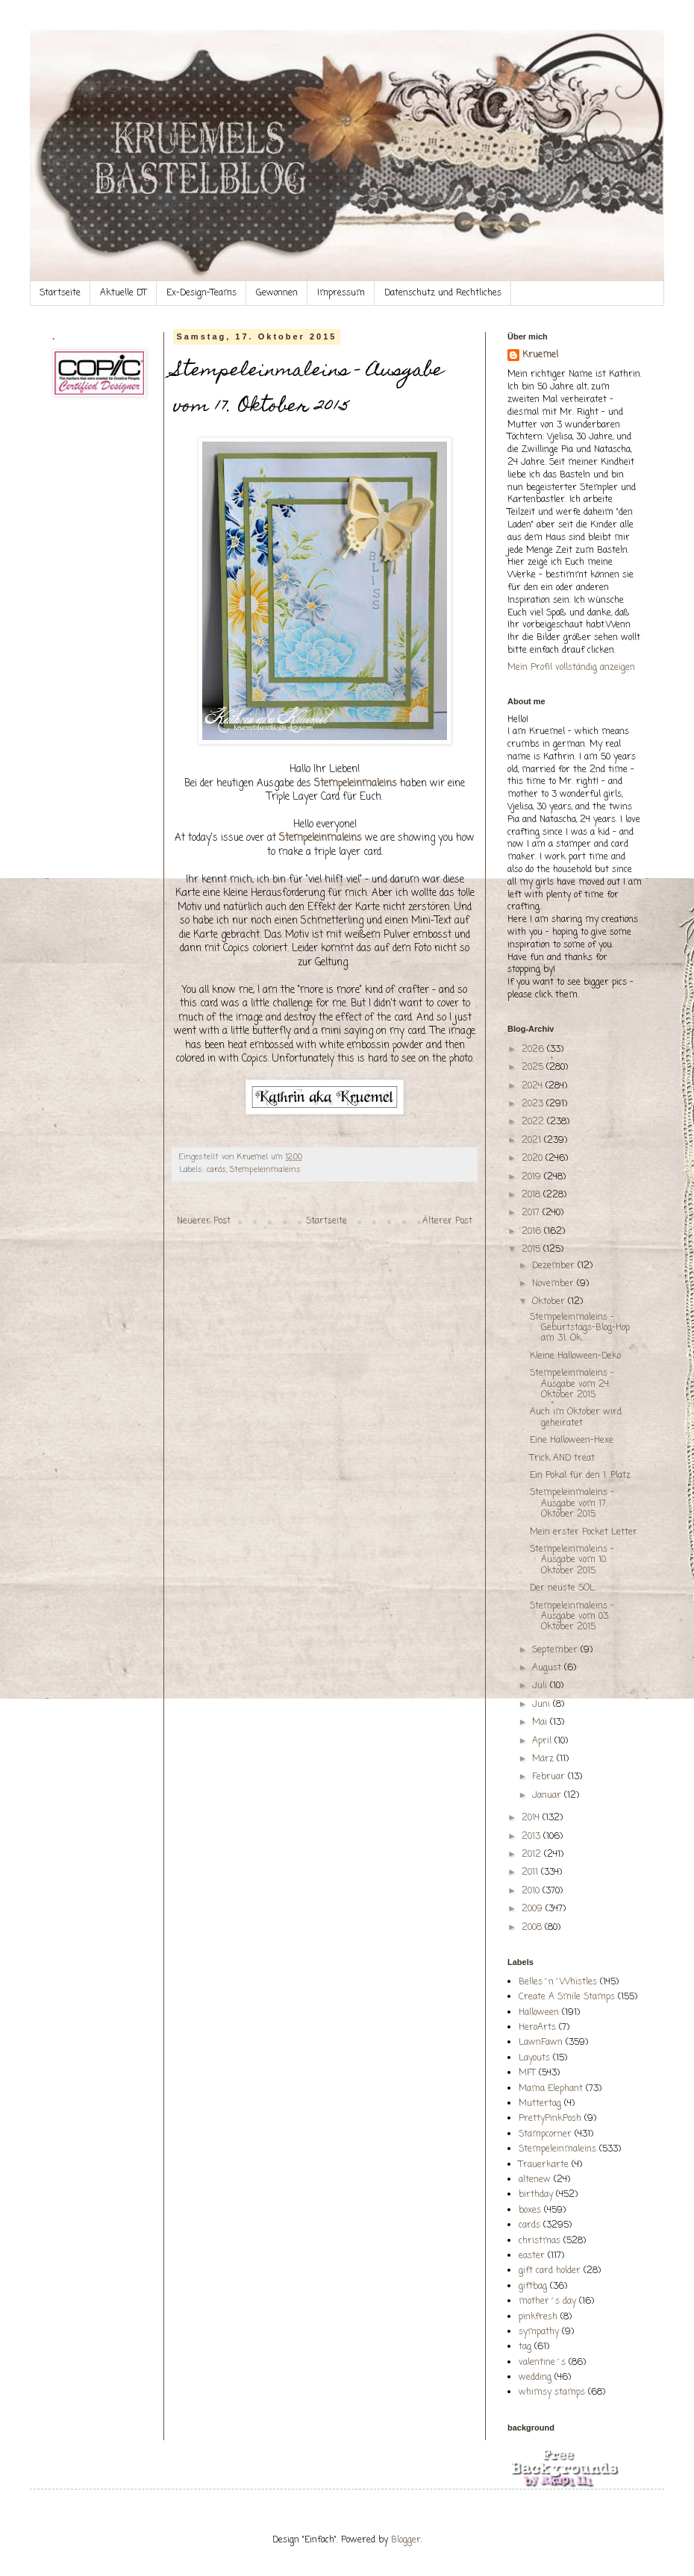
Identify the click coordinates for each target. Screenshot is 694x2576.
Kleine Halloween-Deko (575, 1356)
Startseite (60, 293)
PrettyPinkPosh (550, 2118)
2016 (533, 1231)
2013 (532, 1836)
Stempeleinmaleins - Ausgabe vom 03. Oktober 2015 (572, 1617)
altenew (535, 2180)
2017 (532, 1213)
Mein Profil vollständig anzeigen (571, 667)
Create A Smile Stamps (567, 1997)
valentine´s (542, 2362)
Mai (541, 1722)
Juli (541, 1686)
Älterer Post (447, 1221)
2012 (533, 1854)
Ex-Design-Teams (201, 293)
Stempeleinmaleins (265, 1170)
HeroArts (537, 2027)
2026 (534, 1049)
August (548, 1668)
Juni (542, 1704)
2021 (533, 1140)
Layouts (534, 2058)
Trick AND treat (562, 1458)
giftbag (533, 2286)
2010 (532, 1891)
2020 (533, 1158)
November (554, 1284)
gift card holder (550, 2271)
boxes (530, 2210)
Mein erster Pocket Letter (583, 1532)
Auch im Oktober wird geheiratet (576, 1417)
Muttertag (540, 2103)
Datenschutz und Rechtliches (442, 293)
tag (525, 2347)
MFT (527, 2073)
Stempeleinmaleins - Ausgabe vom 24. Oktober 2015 (572, 1384)
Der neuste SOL (562, 1588)
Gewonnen (277, 293)
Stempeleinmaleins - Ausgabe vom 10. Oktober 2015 (572, 1560)
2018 (532, 1195)
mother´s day (547, 2301)
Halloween (539, 2012)
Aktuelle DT (123, 293)
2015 (532, 1249)
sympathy (539, 2332)
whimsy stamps (552, 2392)
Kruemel (540, 355)
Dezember (555, 1266)
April (543, 1741)
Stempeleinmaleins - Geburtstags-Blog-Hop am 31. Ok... (580, 1328)
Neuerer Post (204, 1221)
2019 (533, 1177)
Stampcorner (545, 2134)
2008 (533, 1927)
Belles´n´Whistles (558, 1982)
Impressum (341, 293)
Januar (548, 1795)
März (544, 1759)
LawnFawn (541, 2042)
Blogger (406, 2540)
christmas (539, 2241)
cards (216, 1170)
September (556, 1650)
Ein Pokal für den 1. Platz (580, 1475)
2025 (534, 1067)
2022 (534, 1122)
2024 (533, 1086)
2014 (532, 1818)
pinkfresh (538, 2317)
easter (532, 2256)
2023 (534, 1104)
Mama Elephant (551, 2089)
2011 (531, 1872)
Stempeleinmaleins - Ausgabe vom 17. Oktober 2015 (572, 1503)
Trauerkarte (544, 2165)
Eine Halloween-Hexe (571, 1440)
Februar (550, 1777)
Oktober (550, 1302)
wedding (535, 2377)
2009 (533, 1909)
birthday (536, 2194)
